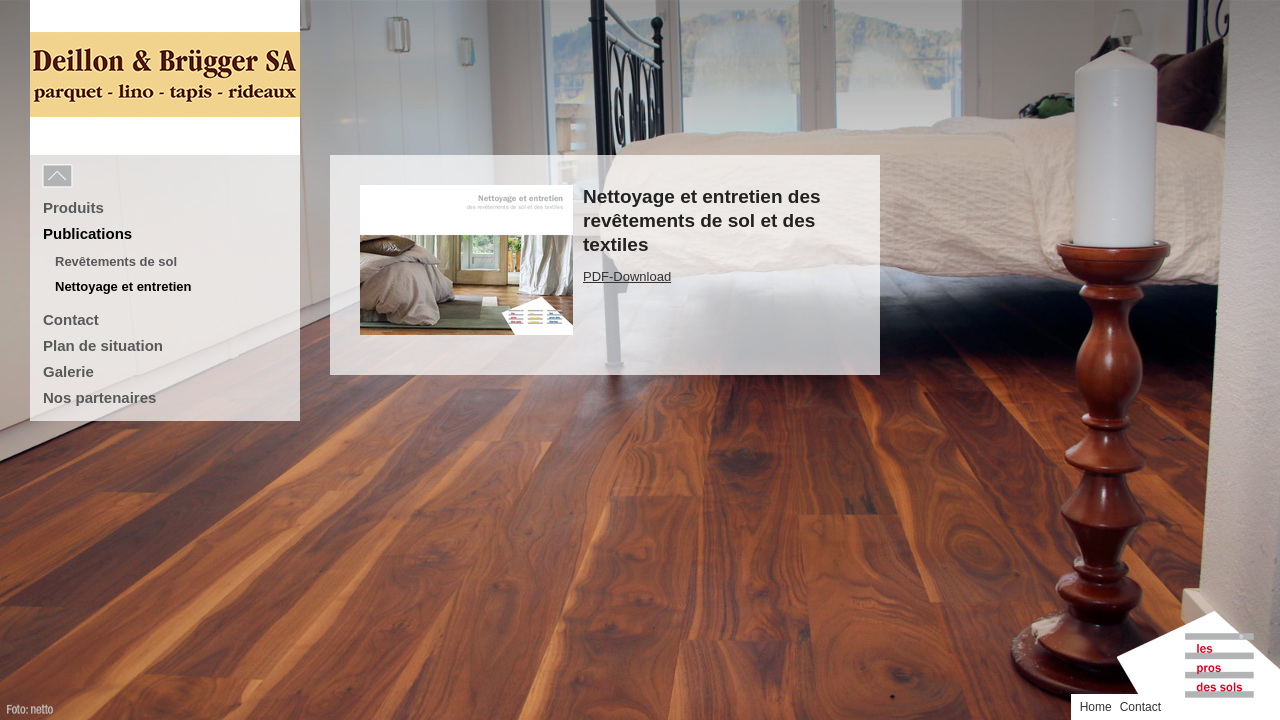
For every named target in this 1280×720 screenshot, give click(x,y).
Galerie (68, 371)
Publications (87, 233)
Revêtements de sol (116, 261)
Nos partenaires (99, 397)
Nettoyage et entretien (123, 286)
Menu (102, 177)
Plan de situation (103, 345)
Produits (73, 207)
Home (1206, 13)
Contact (71, 319)
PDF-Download (627, 276)
